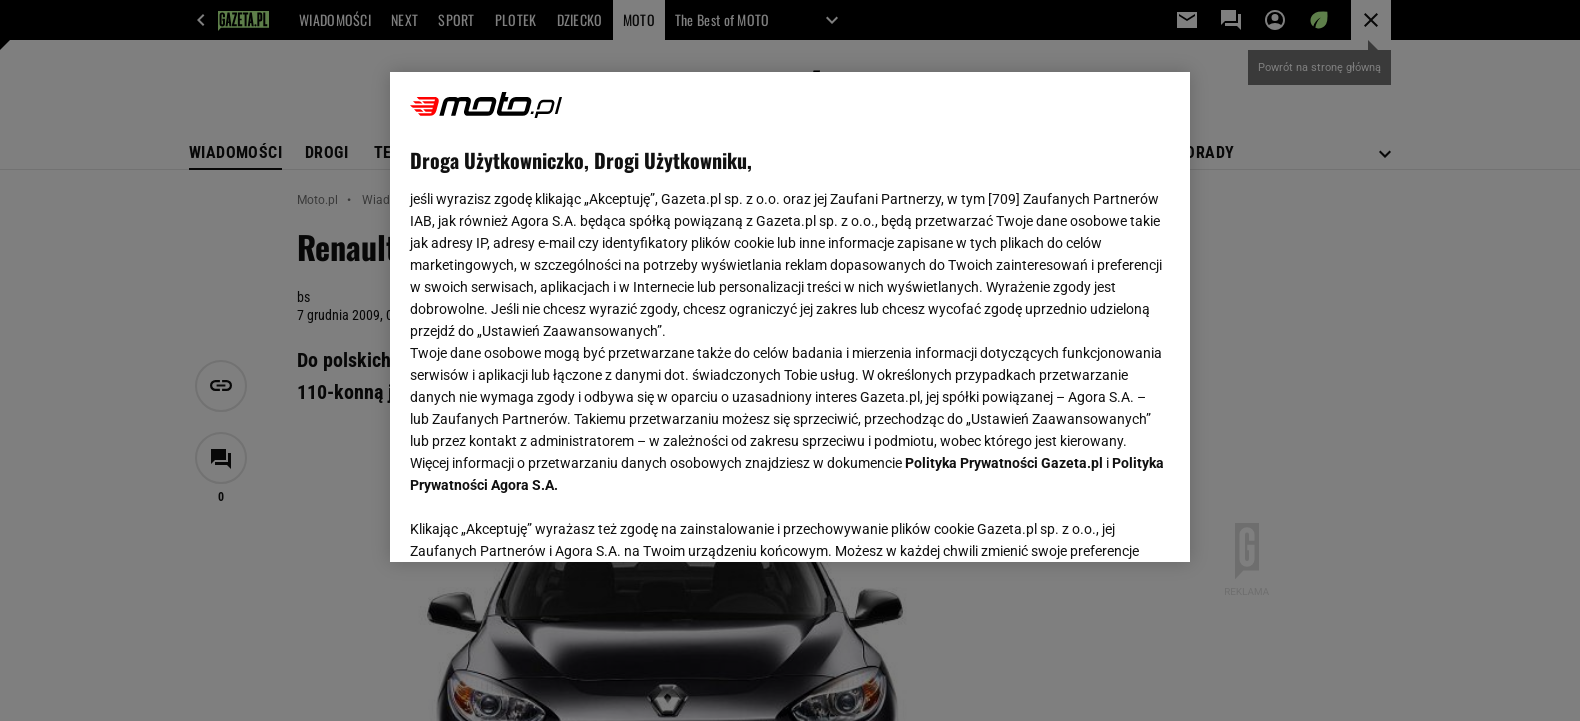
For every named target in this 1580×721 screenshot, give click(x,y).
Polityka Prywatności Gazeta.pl (1004, 463)
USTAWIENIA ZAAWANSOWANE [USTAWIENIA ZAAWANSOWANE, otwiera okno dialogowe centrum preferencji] (540, 522)
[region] (790, 317)
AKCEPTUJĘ (1102, 523)
